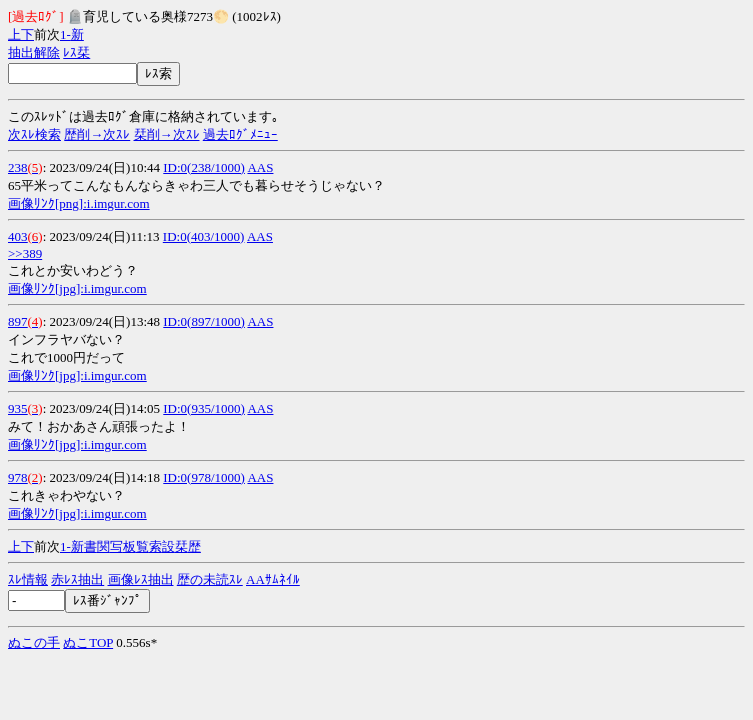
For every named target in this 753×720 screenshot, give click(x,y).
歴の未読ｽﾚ (210, 579)
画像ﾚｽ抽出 (141, 579)
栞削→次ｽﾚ (167, 134)
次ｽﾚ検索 (34, 134)
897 (18, 321)
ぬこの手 (34, 642)
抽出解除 (34, 52)
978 (18, 477)
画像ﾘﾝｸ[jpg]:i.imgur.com (77, 288)
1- (65, 34)
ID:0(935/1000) (204, 408)
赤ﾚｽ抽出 (77, 579)
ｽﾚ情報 (28, 579)
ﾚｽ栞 (76, 52)
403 (18, 236)
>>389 (25, 253)
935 (18, 408)
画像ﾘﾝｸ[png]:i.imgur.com (79, 203)
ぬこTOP (88, 642)
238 (18, 167)
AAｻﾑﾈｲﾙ (273, 579)
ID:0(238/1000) (204, 167)
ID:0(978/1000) (204, 477)
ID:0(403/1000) (204, 236)
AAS (260, 167)
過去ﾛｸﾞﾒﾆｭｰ (240, 134)
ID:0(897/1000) (204, 321)
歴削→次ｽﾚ (97, 134)
